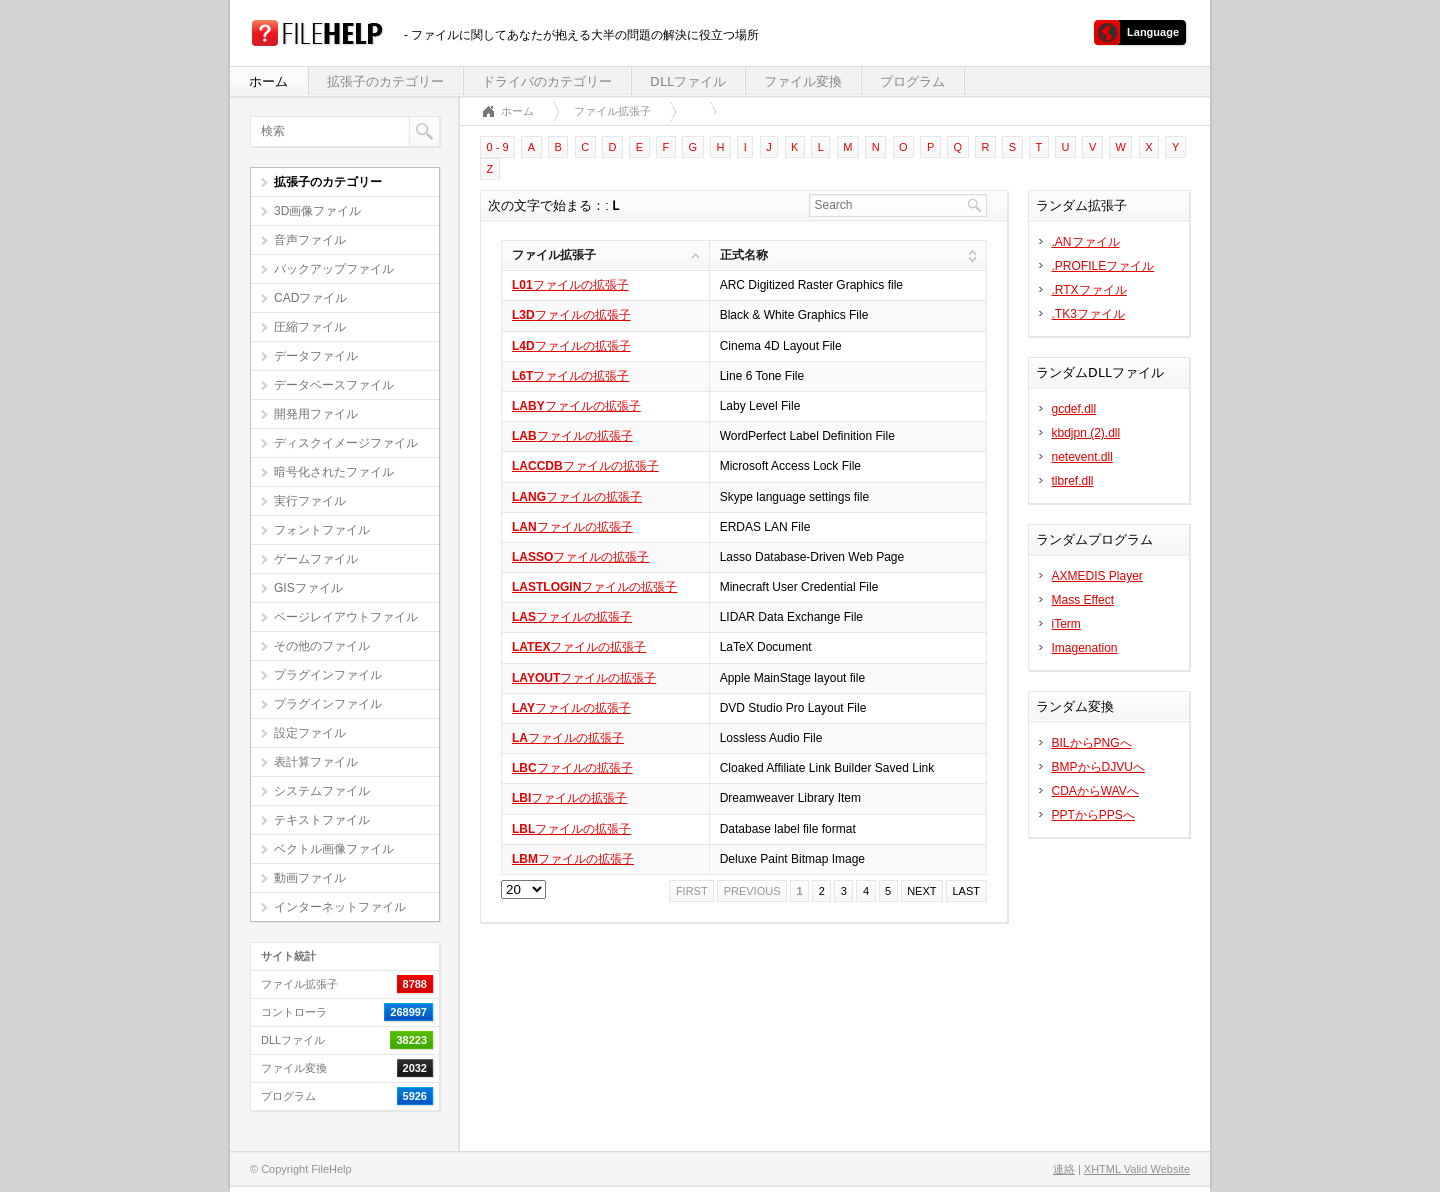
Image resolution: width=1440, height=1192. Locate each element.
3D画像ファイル (317, 211)
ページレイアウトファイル (346, 617)
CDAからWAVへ (1095, 791)
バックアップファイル (334, 269)
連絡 (1064, 1169)
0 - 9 (498, 147)
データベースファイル (334, 385)
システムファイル (322, 791)
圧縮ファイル (310, 327)
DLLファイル (688, 81)
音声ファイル (310, 240)
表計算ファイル (316, 762)
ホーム (268, 81)
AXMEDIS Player (1097, 576)
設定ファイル (310, 733)
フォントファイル (322, 530)
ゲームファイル (316, 559)
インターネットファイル (340, 907)
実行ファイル (310, 501)
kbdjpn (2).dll (1086, 433)
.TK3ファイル (1088, 314)
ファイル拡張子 (612, 111)
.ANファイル (1086, 242)
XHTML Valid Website (1137, 1169)
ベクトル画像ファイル (334, 849)
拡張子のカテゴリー (385, 81)
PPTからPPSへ (1093, 815)
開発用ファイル (316, 414)
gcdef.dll (1074, 409)
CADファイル (310, 298)
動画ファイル (310, 878)
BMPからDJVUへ (1098, 767)
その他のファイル (322, 646)
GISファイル (308, 588)
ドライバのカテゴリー (547, 81)
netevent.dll (1082, 457)
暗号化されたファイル (334, 472)
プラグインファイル (328, 675)
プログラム (912, 81)
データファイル (316, 356)
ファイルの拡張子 (570, 285)
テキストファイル (322, 820)
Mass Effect (1083, 600)
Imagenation (1085, 648)
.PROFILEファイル (1103, 266)
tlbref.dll (1073, 481)
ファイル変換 (803, 81)
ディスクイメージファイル (346, 443)
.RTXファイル (1089, 290)
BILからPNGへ (1092, 743)
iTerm (1066, 624)
